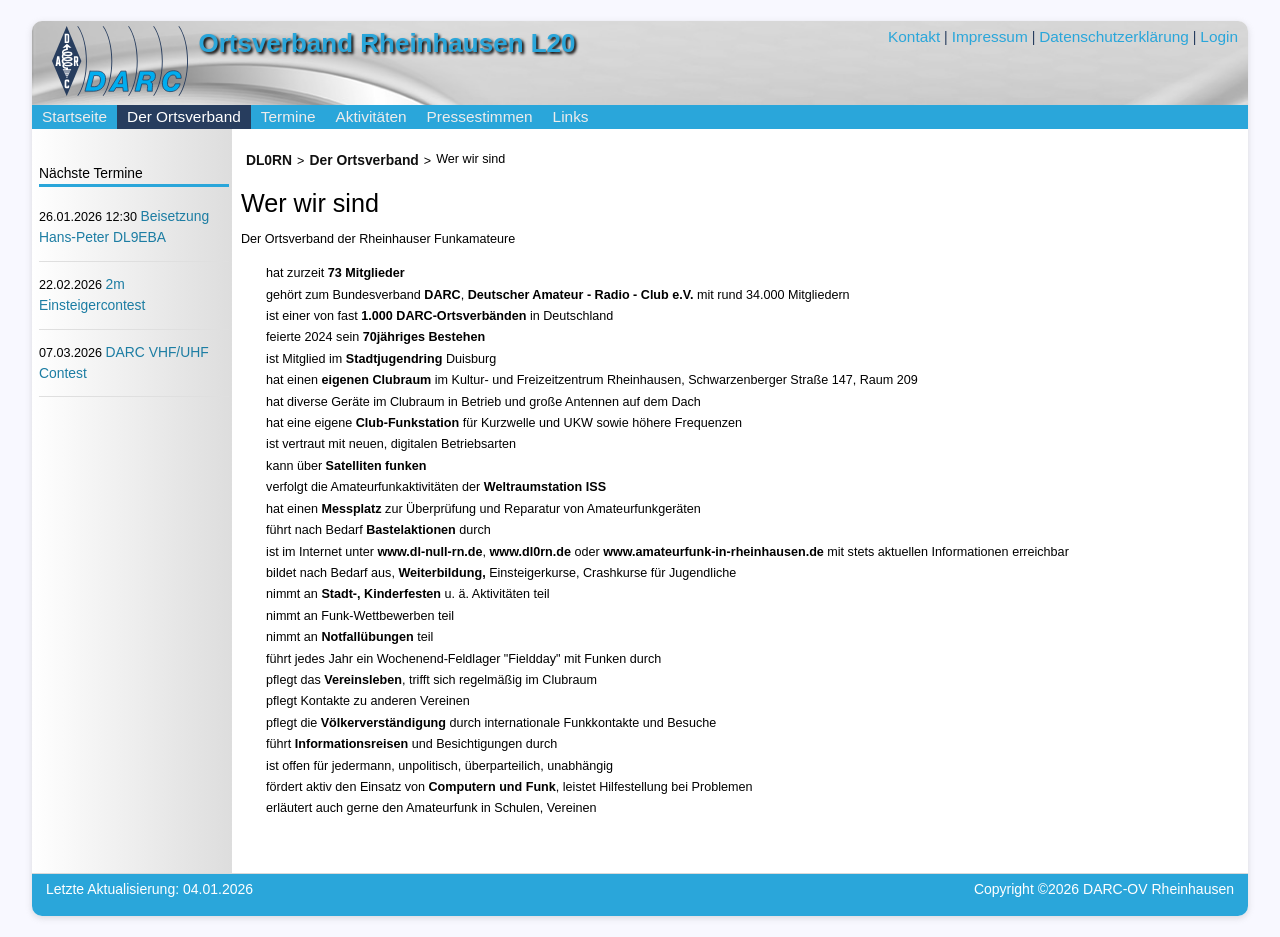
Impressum (990, 36)
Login (1219, 36)
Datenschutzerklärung (1114, 36)
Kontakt (914, 36)
